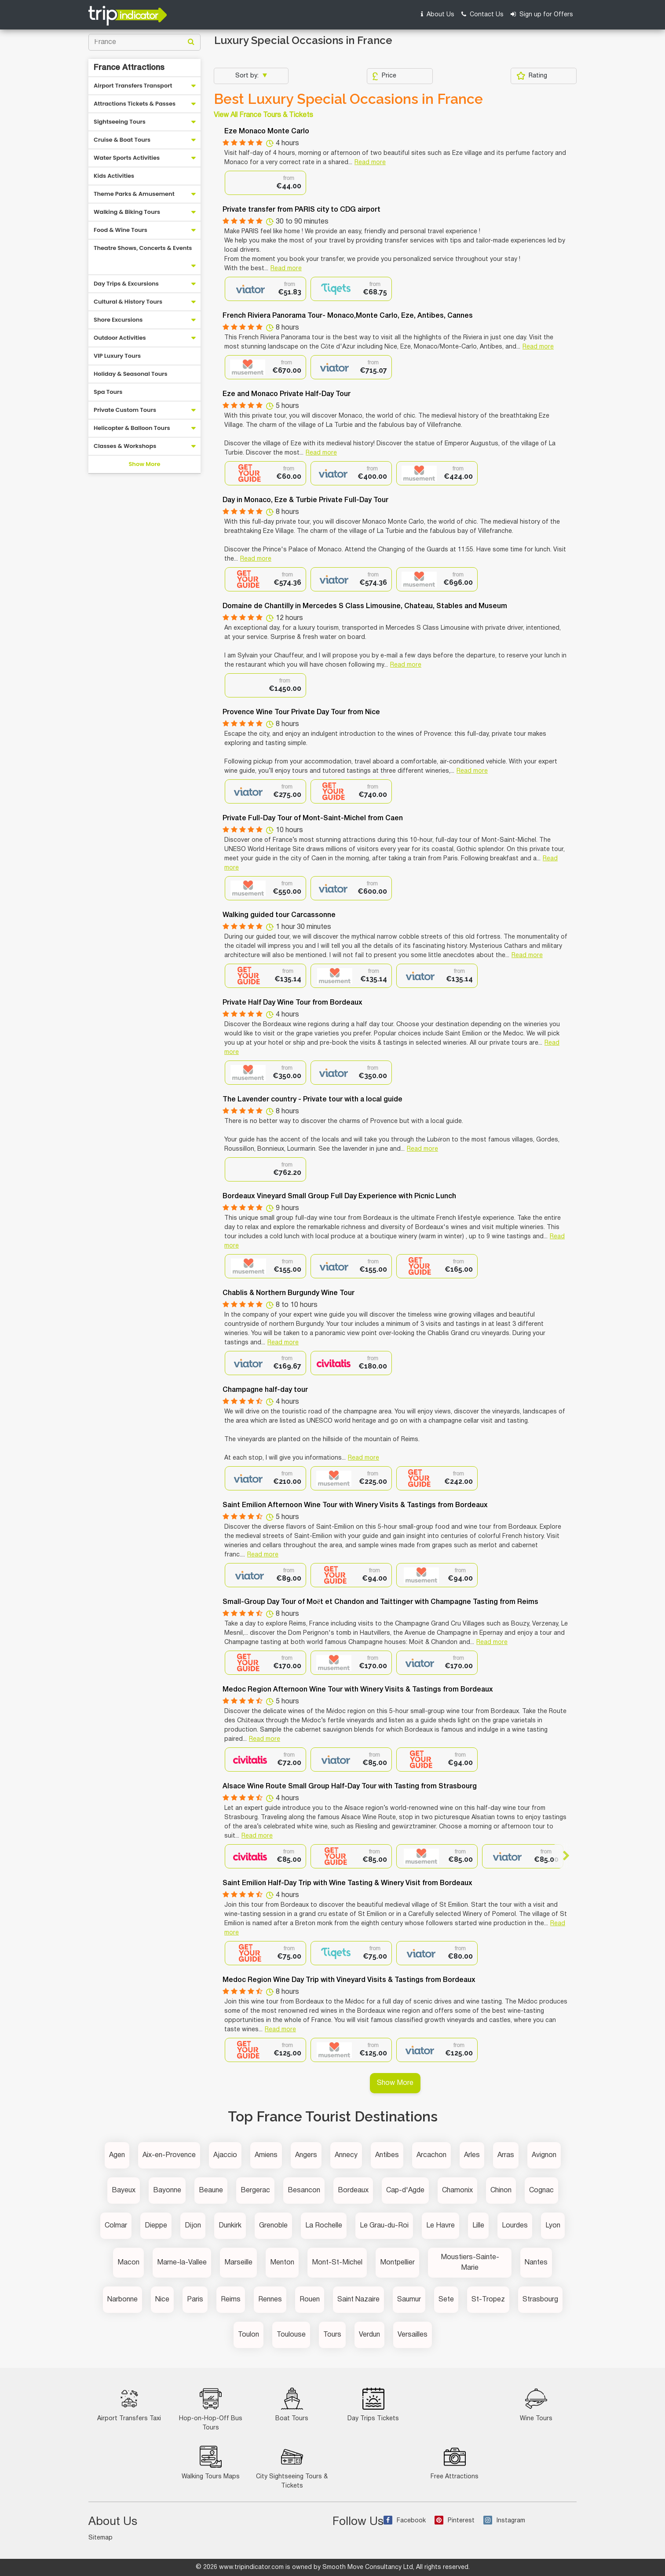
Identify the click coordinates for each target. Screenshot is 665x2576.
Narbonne (122, 2300)
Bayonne (167, 2190)
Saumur (409, 2300)
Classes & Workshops (125, 446)
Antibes (387, 2155)
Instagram (504, 2521)
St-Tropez (488, 2300)
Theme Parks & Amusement (134, 194)
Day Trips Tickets (373, 2405)
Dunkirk (230, 2226)
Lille (478, 2226)
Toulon (248, 2335)
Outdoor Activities (120, 338)
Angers (306, 2155)
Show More (144, 464)
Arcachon (431, 2155)
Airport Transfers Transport (133, 85)
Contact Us (482, 14)
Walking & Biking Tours (127, 212)
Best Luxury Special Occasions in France (348, 99)
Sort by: (247, 76)
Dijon (193, 2226)
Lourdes (515, 2226)
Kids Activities (114, 176)
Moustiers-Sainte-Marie (470, 2262)
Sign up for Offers (542, 14)
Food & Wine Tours (120, 230)
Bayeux (123, 2190)
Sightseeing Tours (120, 121)
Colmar (116, 2226)
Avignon (544, 2155)
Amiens (266, 2155)
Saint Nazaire (358, 2300)
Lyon (552, 2226)
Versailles (413, 2335)
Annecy (346, 2155)
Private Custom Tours (125, 410)
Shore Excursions (118, 320)
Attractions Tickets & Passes (134, 103)
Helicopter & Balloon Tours (132, 428)
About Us (437, 14)
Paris (195, 2300)
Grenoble (273, 2226)
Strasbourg (540, 2300)
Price (384, 76)
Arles (472, 2155)
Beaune (211, 2190)
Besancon (304, 2190)
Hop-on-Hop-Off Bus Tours (210, 2409)
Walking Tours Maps (211, 2463)
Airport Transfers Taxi (129, 2405)
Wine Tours (536, 2405)
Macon (128, 2263)
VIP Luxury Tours (117, 356)
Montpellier (397, 2263)
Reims (231, 2300)
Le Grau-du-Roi (384, 2226)
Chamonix (457, 2190)
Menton (282, 2263)
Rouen (310, 2300)
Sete (446, 2300)
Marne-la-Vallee (182, 2263)
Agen (117, 2155)
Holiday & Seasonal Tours (131, 374)
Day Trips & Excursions (126, 283)
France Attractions (129, 67)
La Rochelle (323, 2226)
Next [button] (562, 1855)
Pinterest (455, 2521)
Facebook (405, 2521)
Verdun (369, 2335)
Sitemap (100, 2538)
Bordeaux (353, 2190)
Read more (370, 162)
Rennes (270, 2300)
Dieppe (156, 2226)
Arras (505, 2155)
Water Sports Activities (127, 158)
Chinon (501, 2190)
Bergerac (255, 2190)
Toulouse (291, 2335)
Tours (332, 2335)
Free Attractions (455, 2463)
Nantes (536, 2263)
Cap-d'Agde (405, 2190)
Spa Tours (108, 392)
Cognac (541, 2190)
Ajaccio (225, 2155)
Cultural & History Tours (128, 301)
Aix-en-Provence (169, 2155)
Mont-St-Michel (337, 2263)
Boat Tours (291, 2405)
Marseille (238, 2263)
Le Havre (440, 2226)
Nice (162, 2300)
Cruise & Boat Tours (122, 140)
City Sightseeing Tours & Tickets (292, 2467)
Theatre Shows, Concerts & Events (143, 248)
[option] (265, 183)
